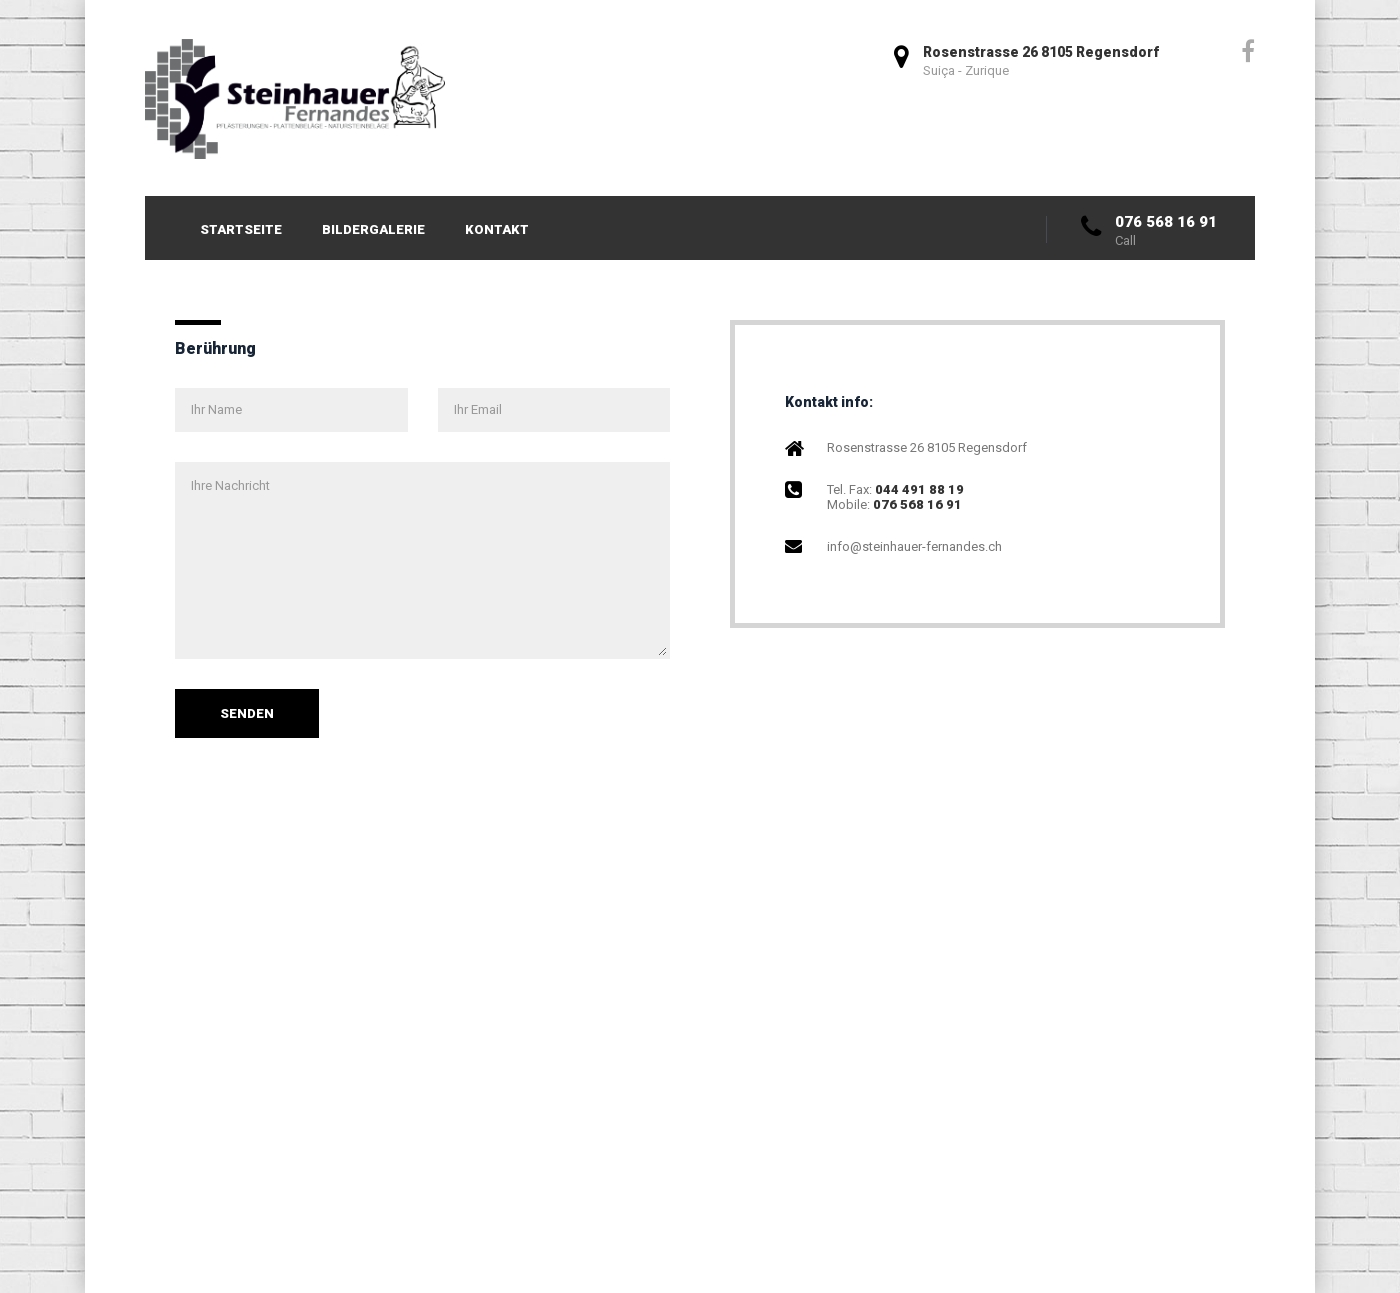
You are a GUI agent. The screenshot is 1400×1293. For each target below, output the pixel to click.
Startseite (241, 229)
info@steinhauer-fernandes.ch (914, 546)
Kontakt (497, 229)
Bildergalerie (373, 229)
